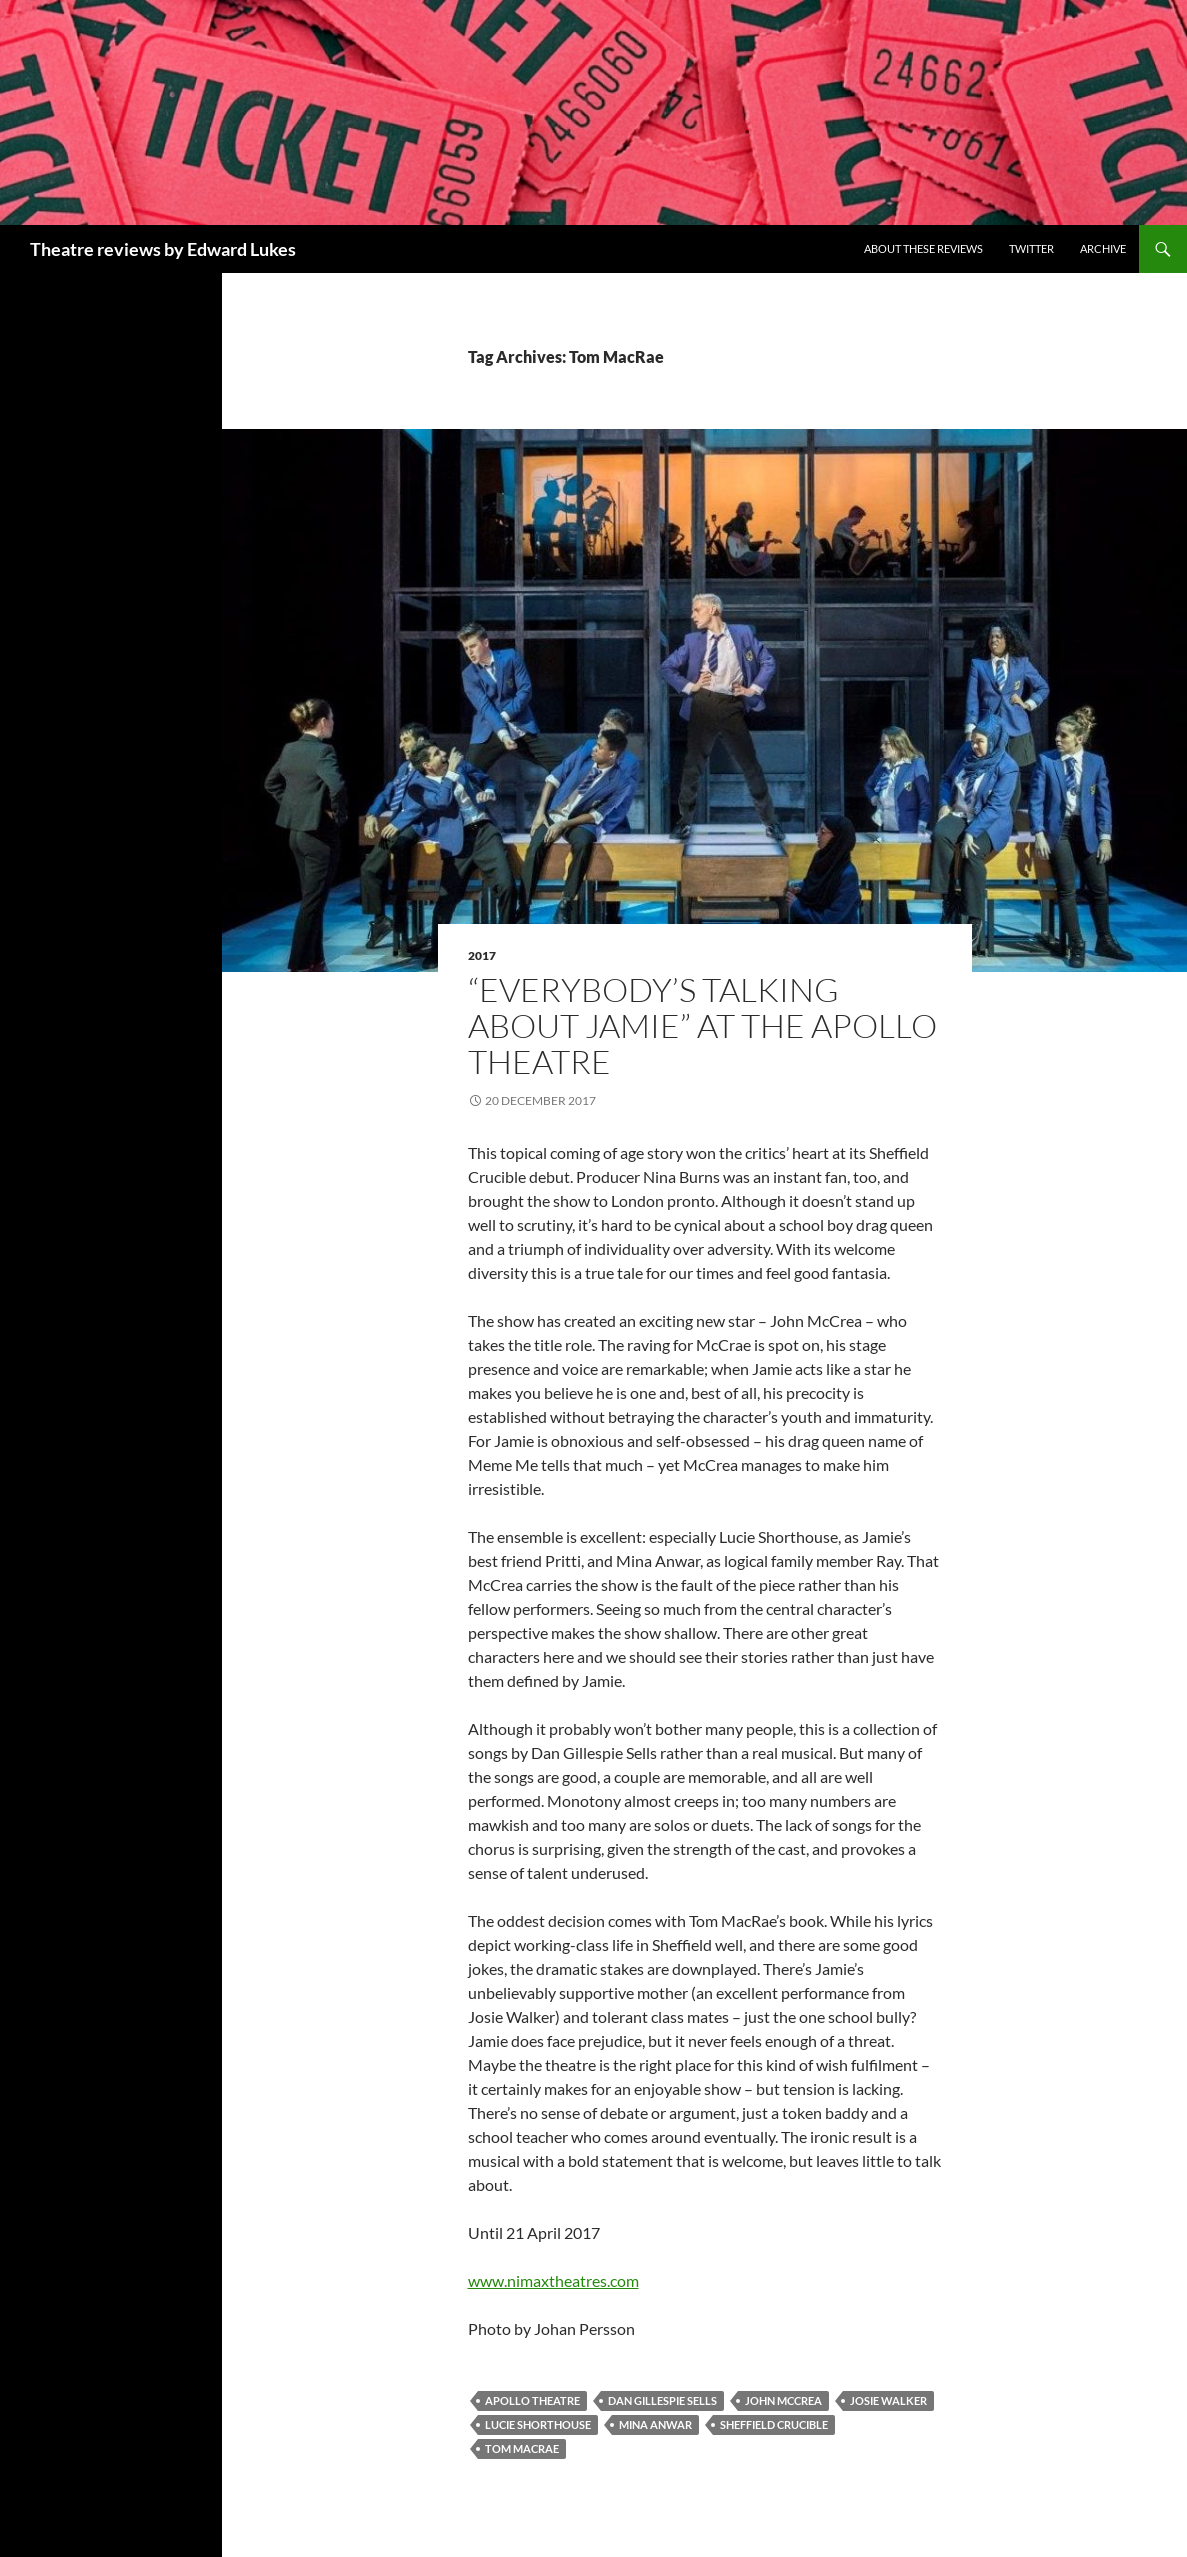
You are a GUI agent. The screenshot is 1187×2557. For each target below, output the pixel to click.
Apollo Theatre (532, 2400)
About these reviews (923, 248)
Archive (1103, 248)
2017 (482, 955)
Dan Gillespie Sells (662, 2400)
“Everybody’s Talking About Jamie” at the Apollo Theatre (702, 1025)
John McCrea (783, 2400)
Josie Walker (888, 2400)
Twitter (1031, 248)
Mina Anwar (655, 2424)
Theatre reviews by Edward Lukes (163, 249)
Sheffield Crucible (774, 2424)
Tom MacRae (522, 2448)
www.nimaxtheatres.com (553, 2280)
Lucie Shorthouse (538, 2424)
